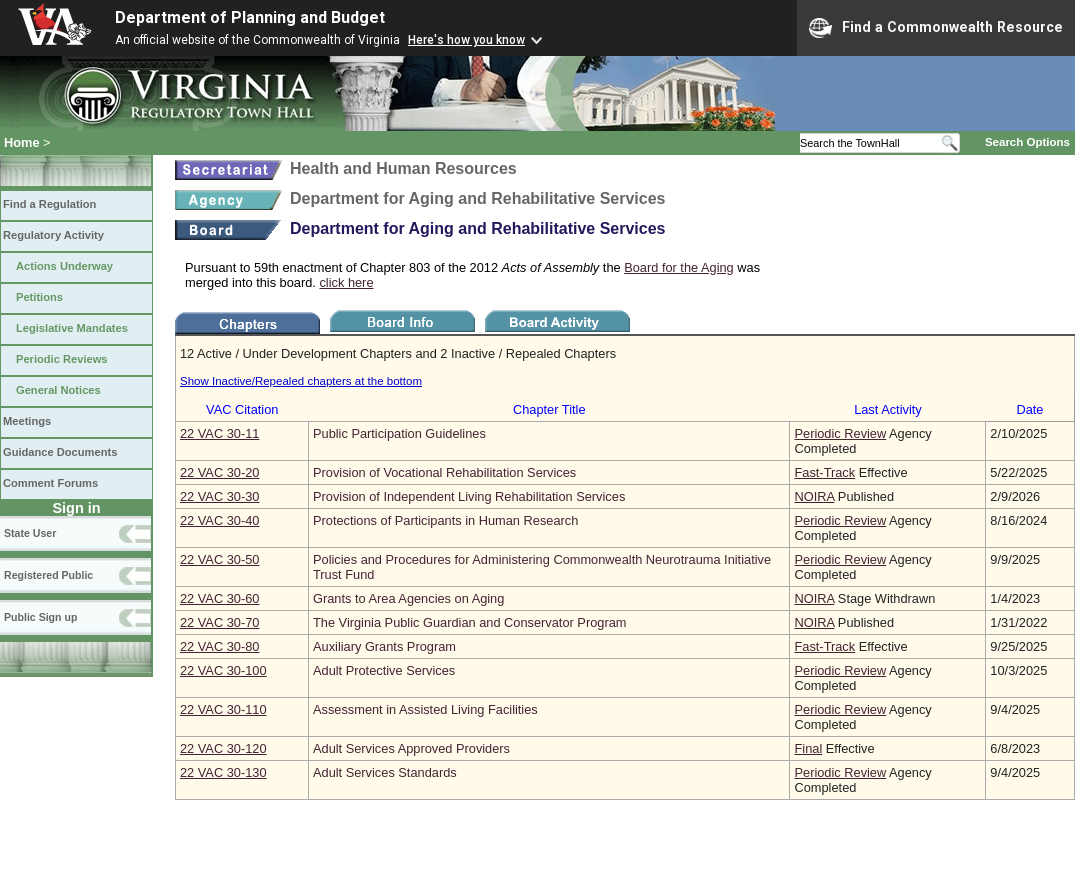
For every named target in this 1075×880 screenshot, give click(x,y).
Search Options (1027, 142)
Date (1029, 409)
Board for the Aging (679, 267)
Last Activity (888, 409)
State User (30, 533)
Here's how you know (466, 40)
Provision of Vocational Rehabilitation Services (444, 472)
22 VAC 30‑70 (219, 622)
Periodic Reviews (62, 359)
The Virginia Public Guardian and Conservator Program (469, 622)
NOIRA (814, 496)
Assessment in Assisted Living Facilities (425, 709)
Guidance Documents (60, 452)
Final (808, 748)
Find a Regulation (49, 204)
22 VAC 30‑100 (223, 670)
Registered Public (48, 575)
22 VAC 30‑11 (219, 433)
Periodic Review (840, 433)
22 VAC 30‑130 (223, 772)
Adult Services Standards (385, 772)
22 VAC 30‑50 (219, 559)
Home (22, 142)
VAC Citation (242, 409)
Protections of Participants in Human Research (445, 520)
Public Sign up (40, 617)
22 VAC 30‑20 (219, 472)
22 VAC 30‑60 (219, 598)
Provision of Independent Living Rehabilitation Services (469, 496)
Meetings (27, 421)
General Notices (58, 390)
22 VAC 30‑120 (223, 748)
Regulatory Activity (53, 235)
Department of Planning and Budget (250, 17)
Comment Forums (50, 483)
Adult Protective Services (384, 670)
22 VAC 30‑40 (219, 520)
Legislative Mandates (72, 328)
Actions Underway (64, 266)
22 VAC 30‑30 (219, 496)
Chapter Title (549, 409)
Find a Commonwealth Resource (936, 28)
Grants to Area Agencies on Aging (408, 598)
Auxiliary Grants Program (384, 646)
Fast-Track (824, 472)
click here (346, 282)
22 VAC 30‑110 (223, 709)
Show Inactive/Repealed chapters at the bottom (301, 381)
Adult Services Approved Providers (411, 748)
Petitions (39, 297)
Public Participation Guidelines (399, 433)
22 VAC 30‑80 (219, 646)
